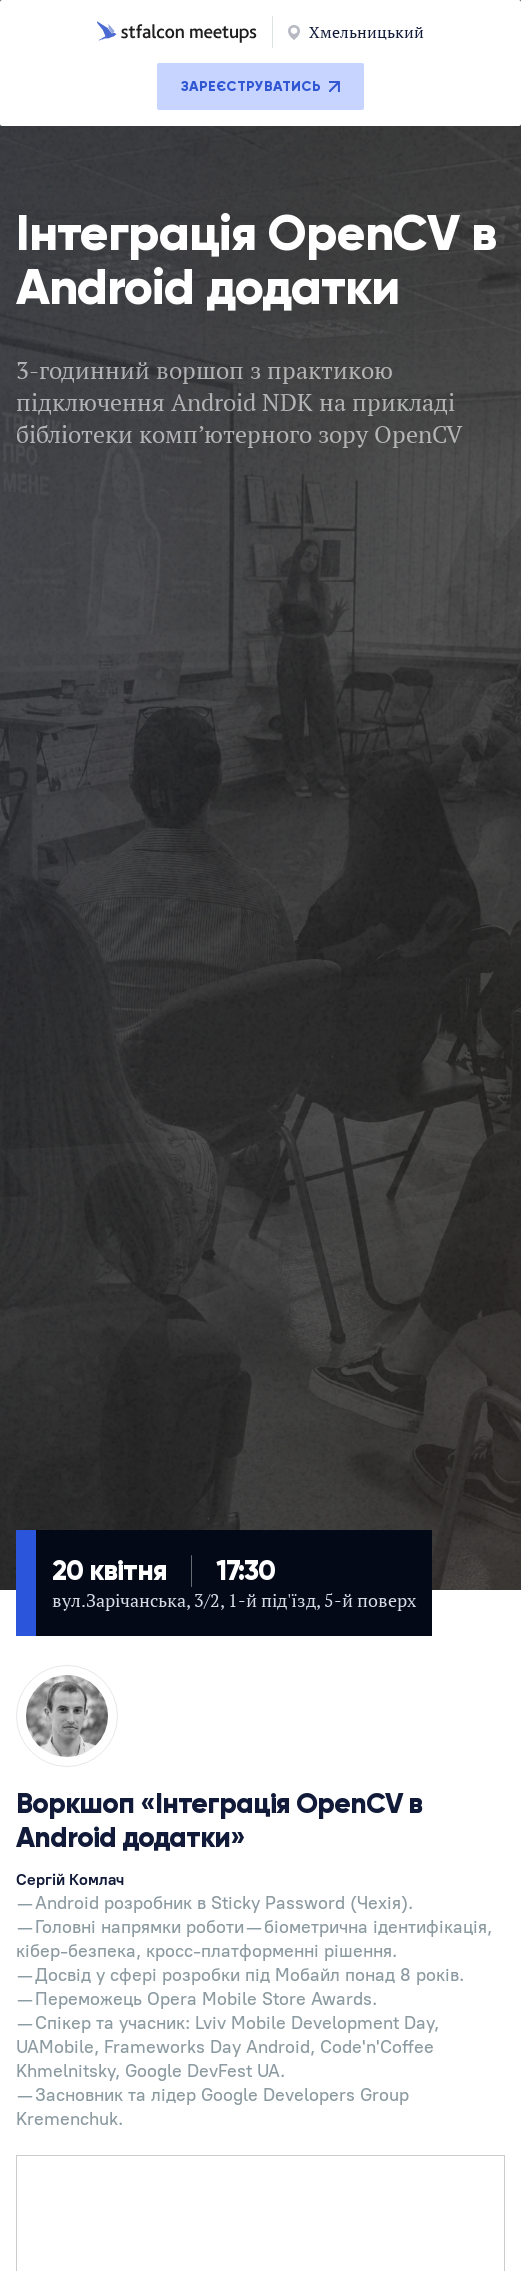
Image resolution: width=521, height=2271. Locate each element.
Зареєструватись (260, 86)
